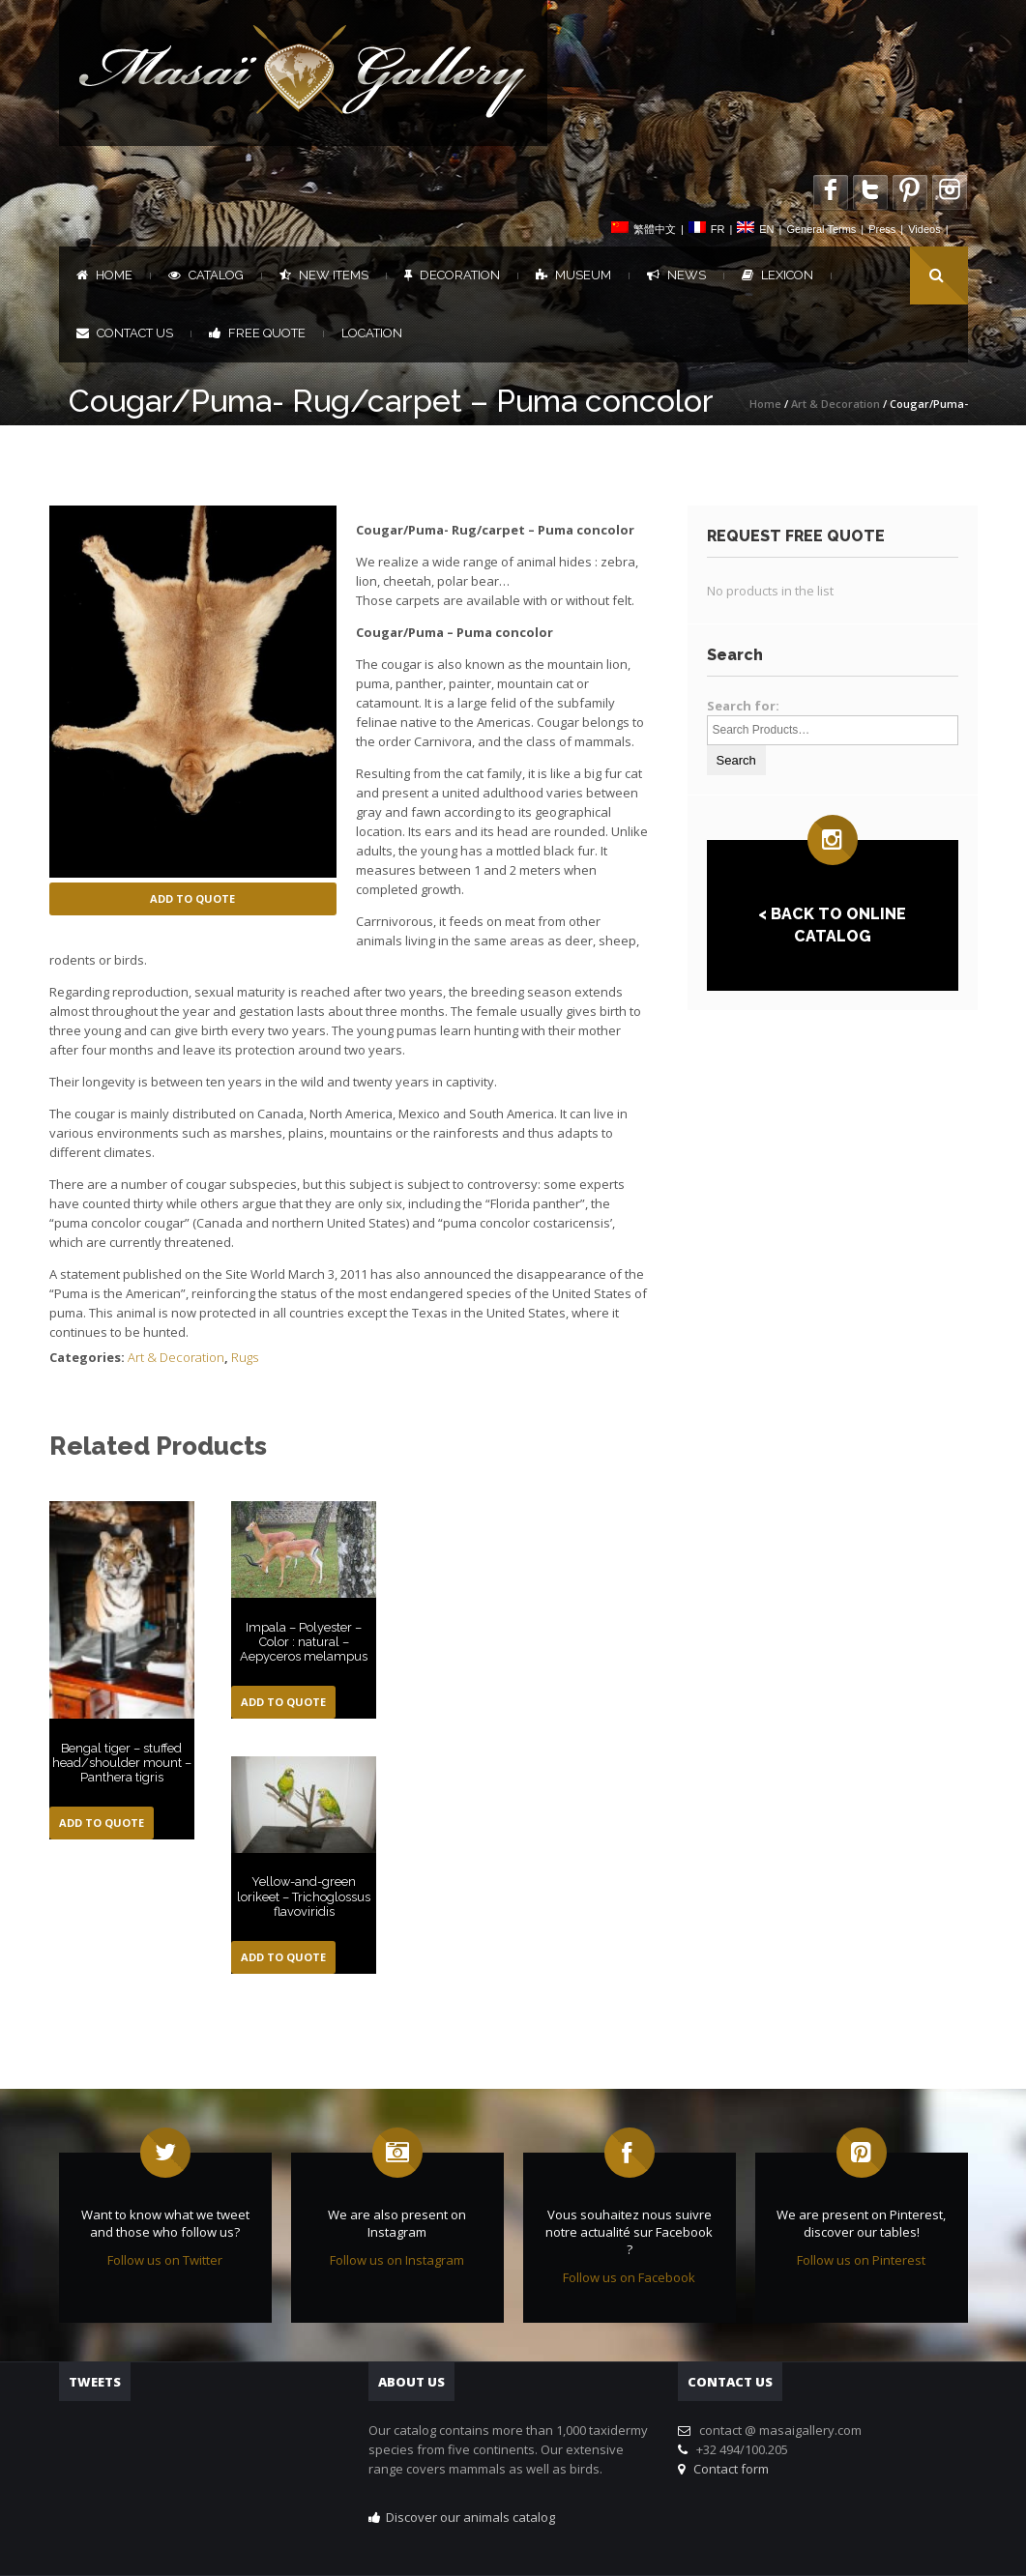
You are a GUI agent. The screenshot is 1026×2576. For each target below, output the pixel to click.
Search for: (743, 705)
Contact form (728, 2468)
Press (881, 229)
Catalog (206, 275)
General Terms (821, 229)
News (676, 275)
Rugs (244, 1357)
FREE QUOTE (257, 333)
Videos (924, 229)
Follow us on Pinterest (861, 2260)
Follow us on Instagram (397, 2260)
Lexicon (777, 275)
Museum (573, 275)
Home (104, 275)
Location (371, 333)
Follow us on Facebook (629, 2277)
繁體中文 (654, 229)
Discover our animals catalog (470, 2517)
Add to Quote (192, 898)
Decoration (452, 275)
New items (323, 275)
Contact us (124, 333)
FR (718, 229)
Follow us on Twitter (164, 2260)
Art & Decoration (835, 403)
